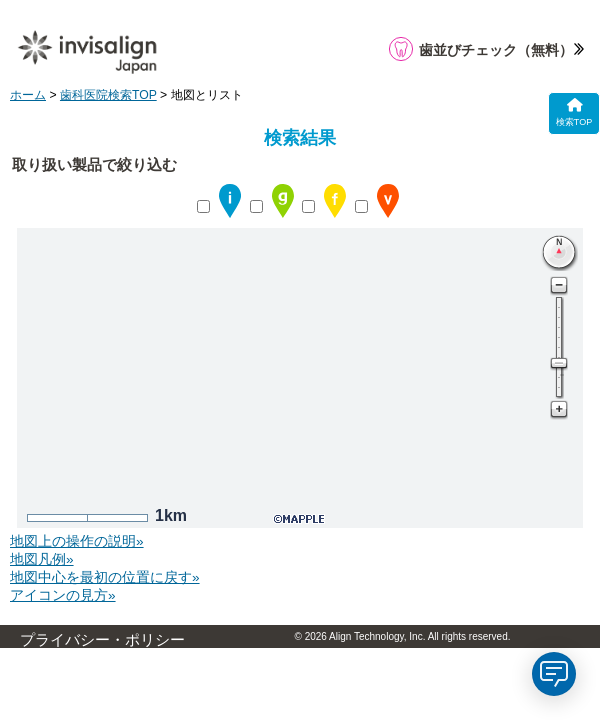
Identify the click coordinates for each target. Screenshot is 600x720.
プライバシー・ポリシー (102, 640)
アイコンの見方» (63, 595)
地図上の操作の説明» (77, 541)
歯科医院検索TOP (108, 95)
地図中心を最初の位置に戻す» (105, 577)
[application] (554, 674)
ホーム (28, 95)
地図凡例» (42, 559)
